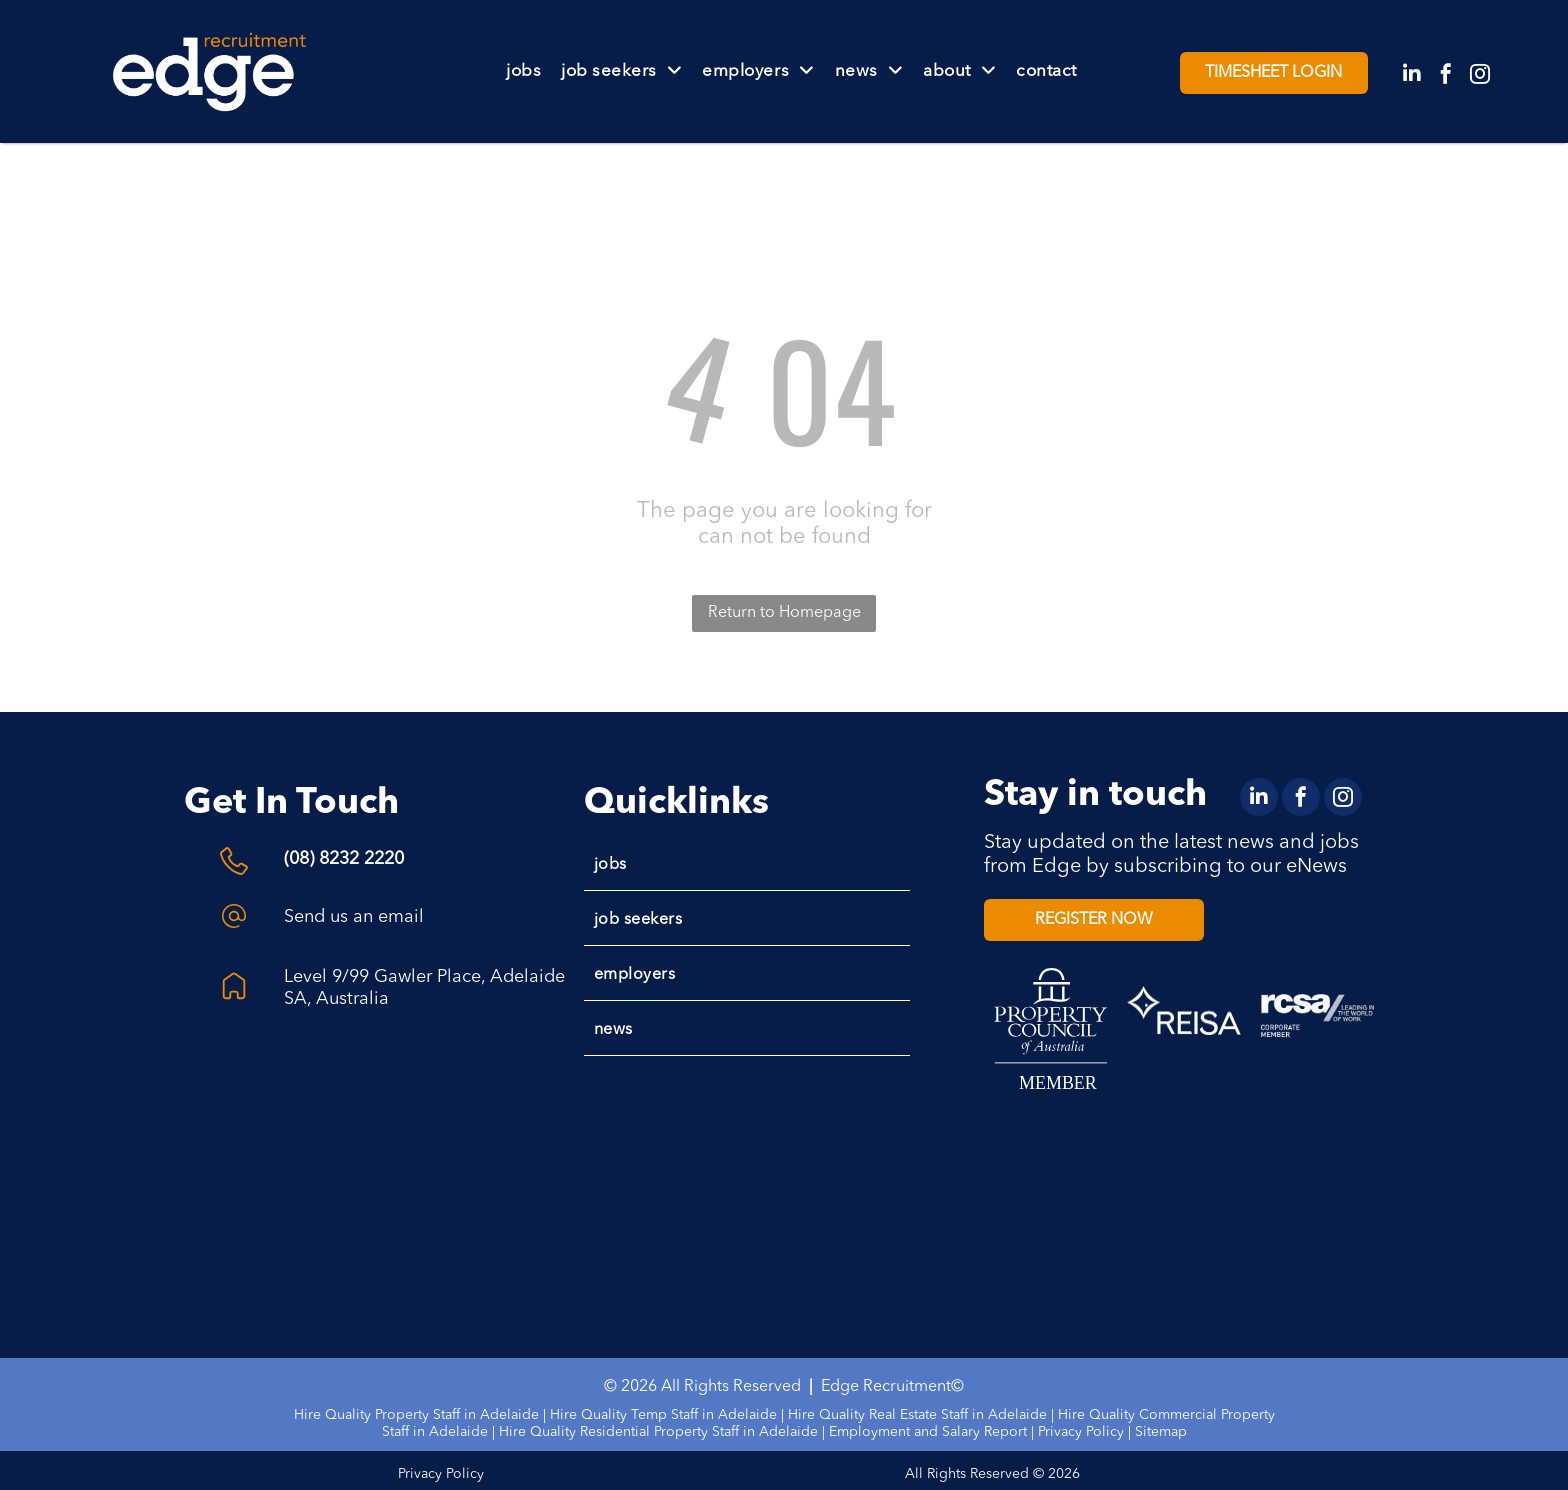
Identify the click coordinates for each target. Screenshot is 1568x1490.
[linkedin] (1412, 76)
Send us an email (354, 917)
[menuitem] (523, 71)
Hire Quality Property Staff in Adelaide (416, 1415)
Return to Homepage (784, 613)
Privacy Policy (1081, 1432)
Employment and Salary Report (928, 1432)
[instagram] (1480, 76)
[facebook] (1446, 76)
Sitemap (1161, 1432)
